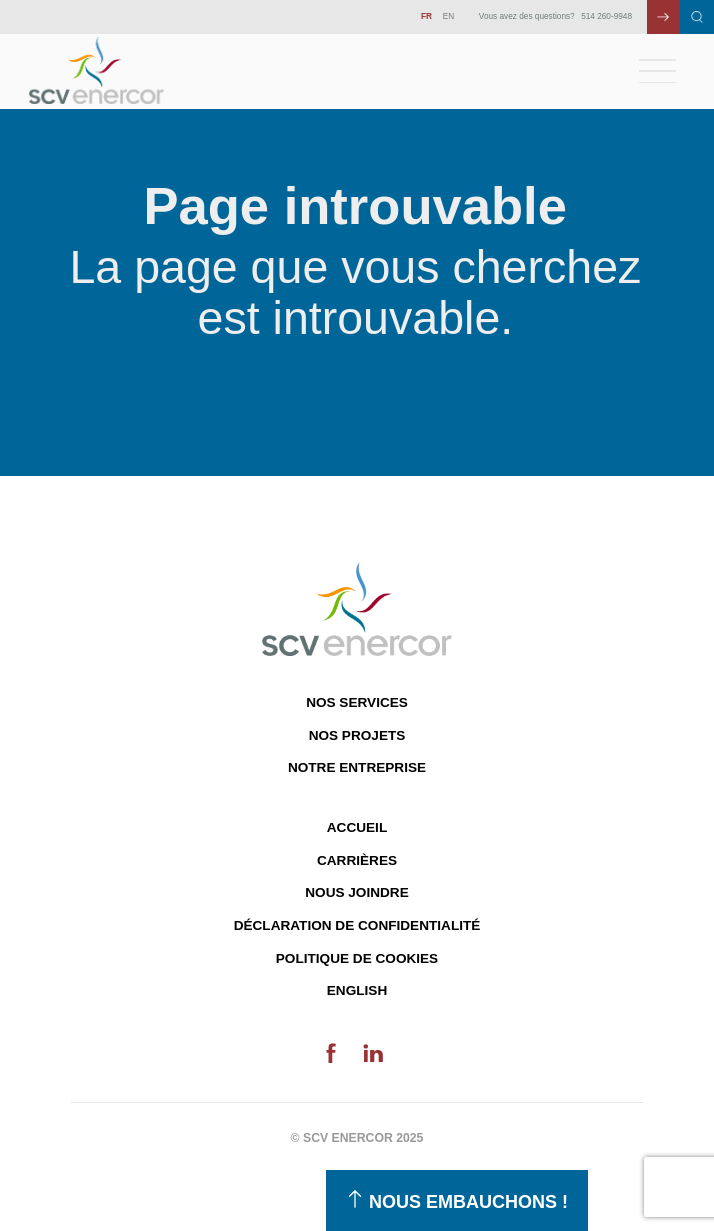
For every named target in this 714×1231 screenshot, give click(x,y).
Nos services (357, 702)
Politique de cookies (357, 958)
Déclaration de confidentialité (357, 925)
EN (448, 16)
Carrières (357, 860)
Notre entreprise (357, 767)
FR (426, 16)
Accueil (357, 827)
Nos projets (357, 735)
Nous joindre (356, 892)
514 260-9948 (606, 16)
